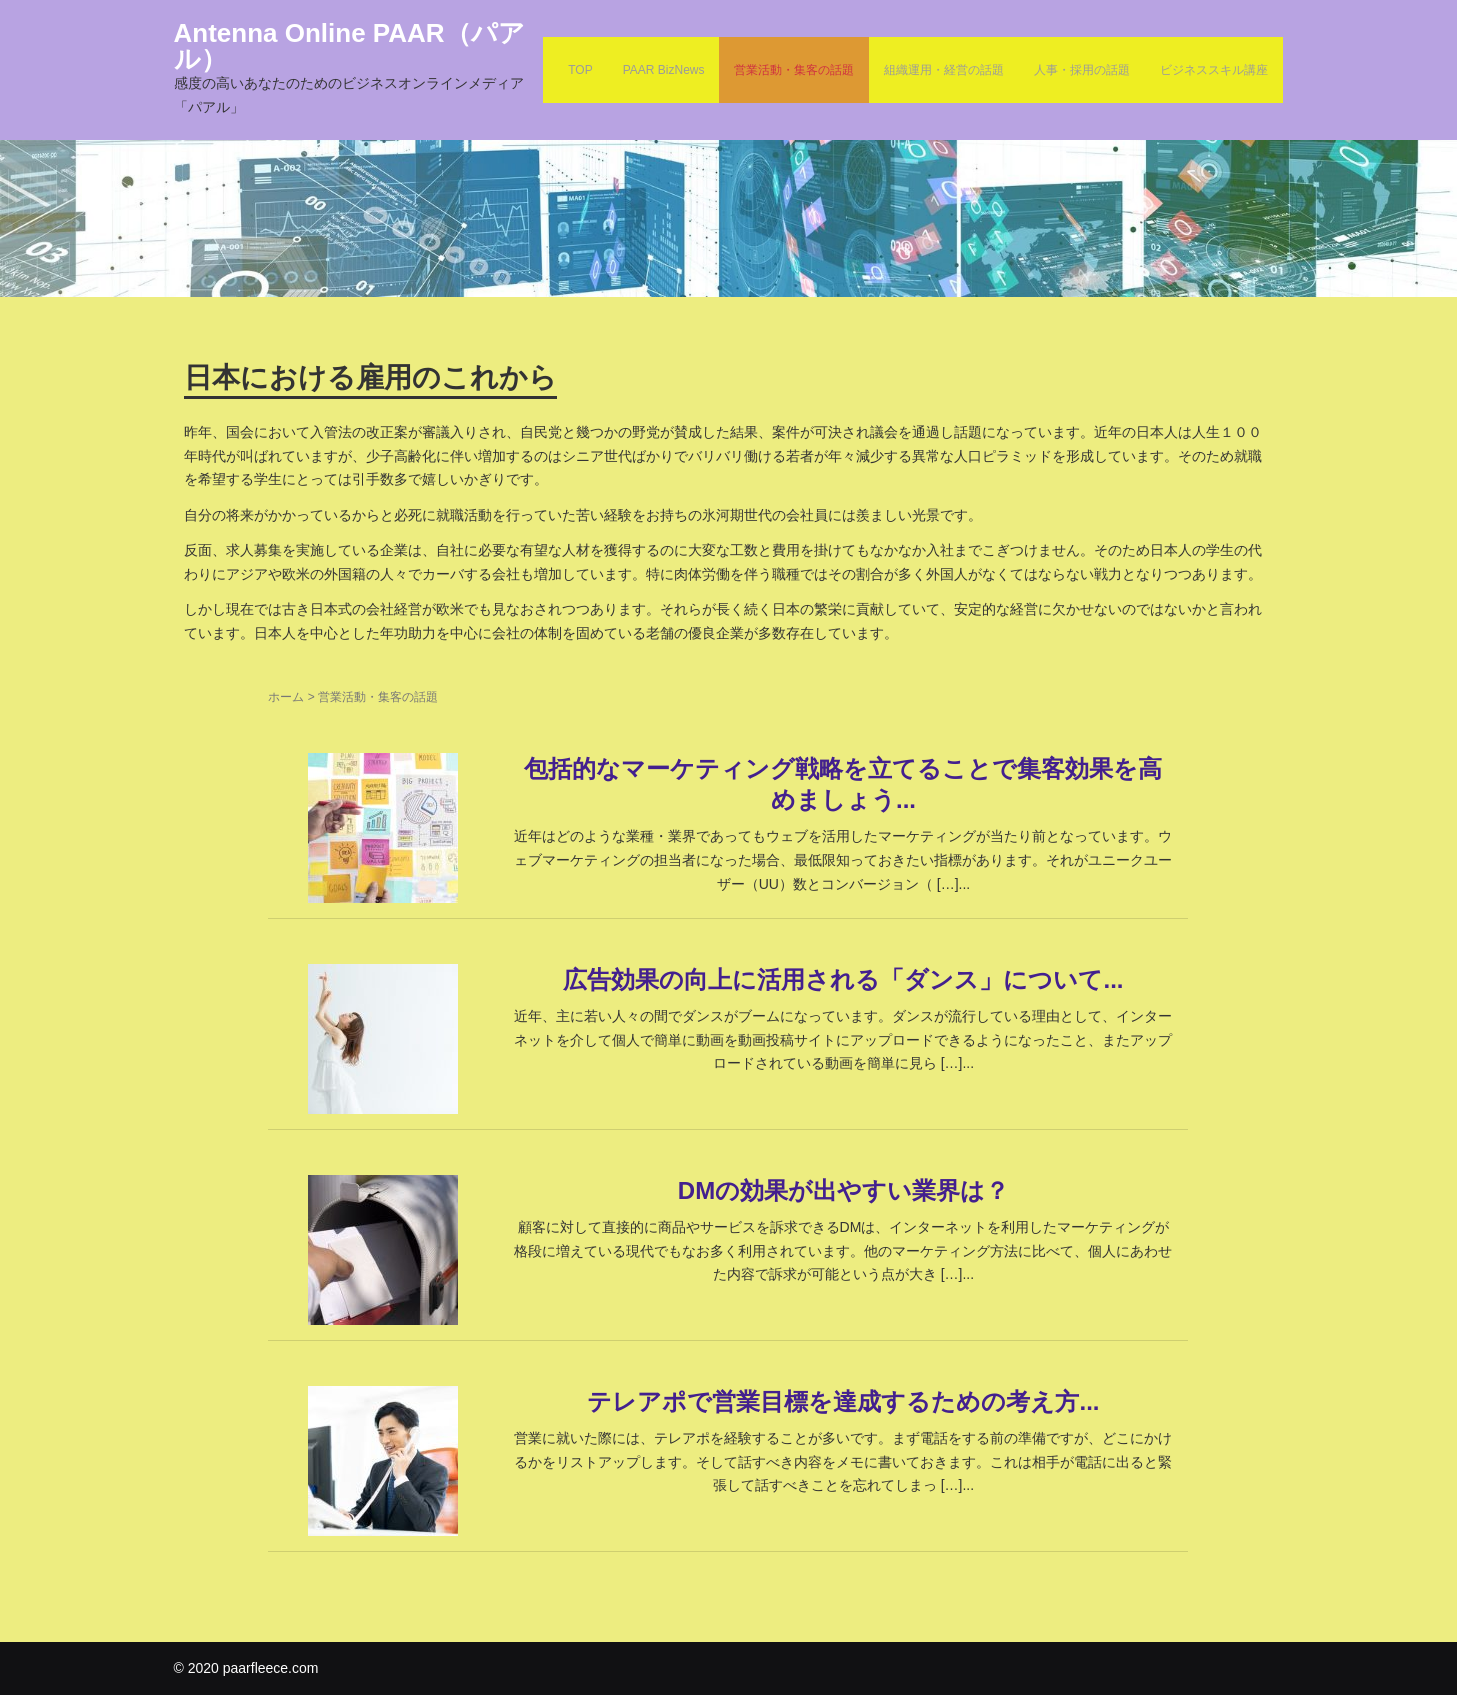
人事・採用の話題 (1082, 70)
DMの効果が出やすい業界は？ (843, 1190)
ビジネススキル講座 (1214, 70)
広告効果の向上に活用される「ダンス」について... (843, 979)
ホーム (286, 697)
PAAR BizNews (664, 70)
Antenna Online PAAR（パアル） (349, 46)
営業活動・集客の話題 (794, 70)
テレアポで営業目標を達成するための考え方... (843, 1401)
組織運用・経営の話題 (944, 70)
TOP (580, 70)
